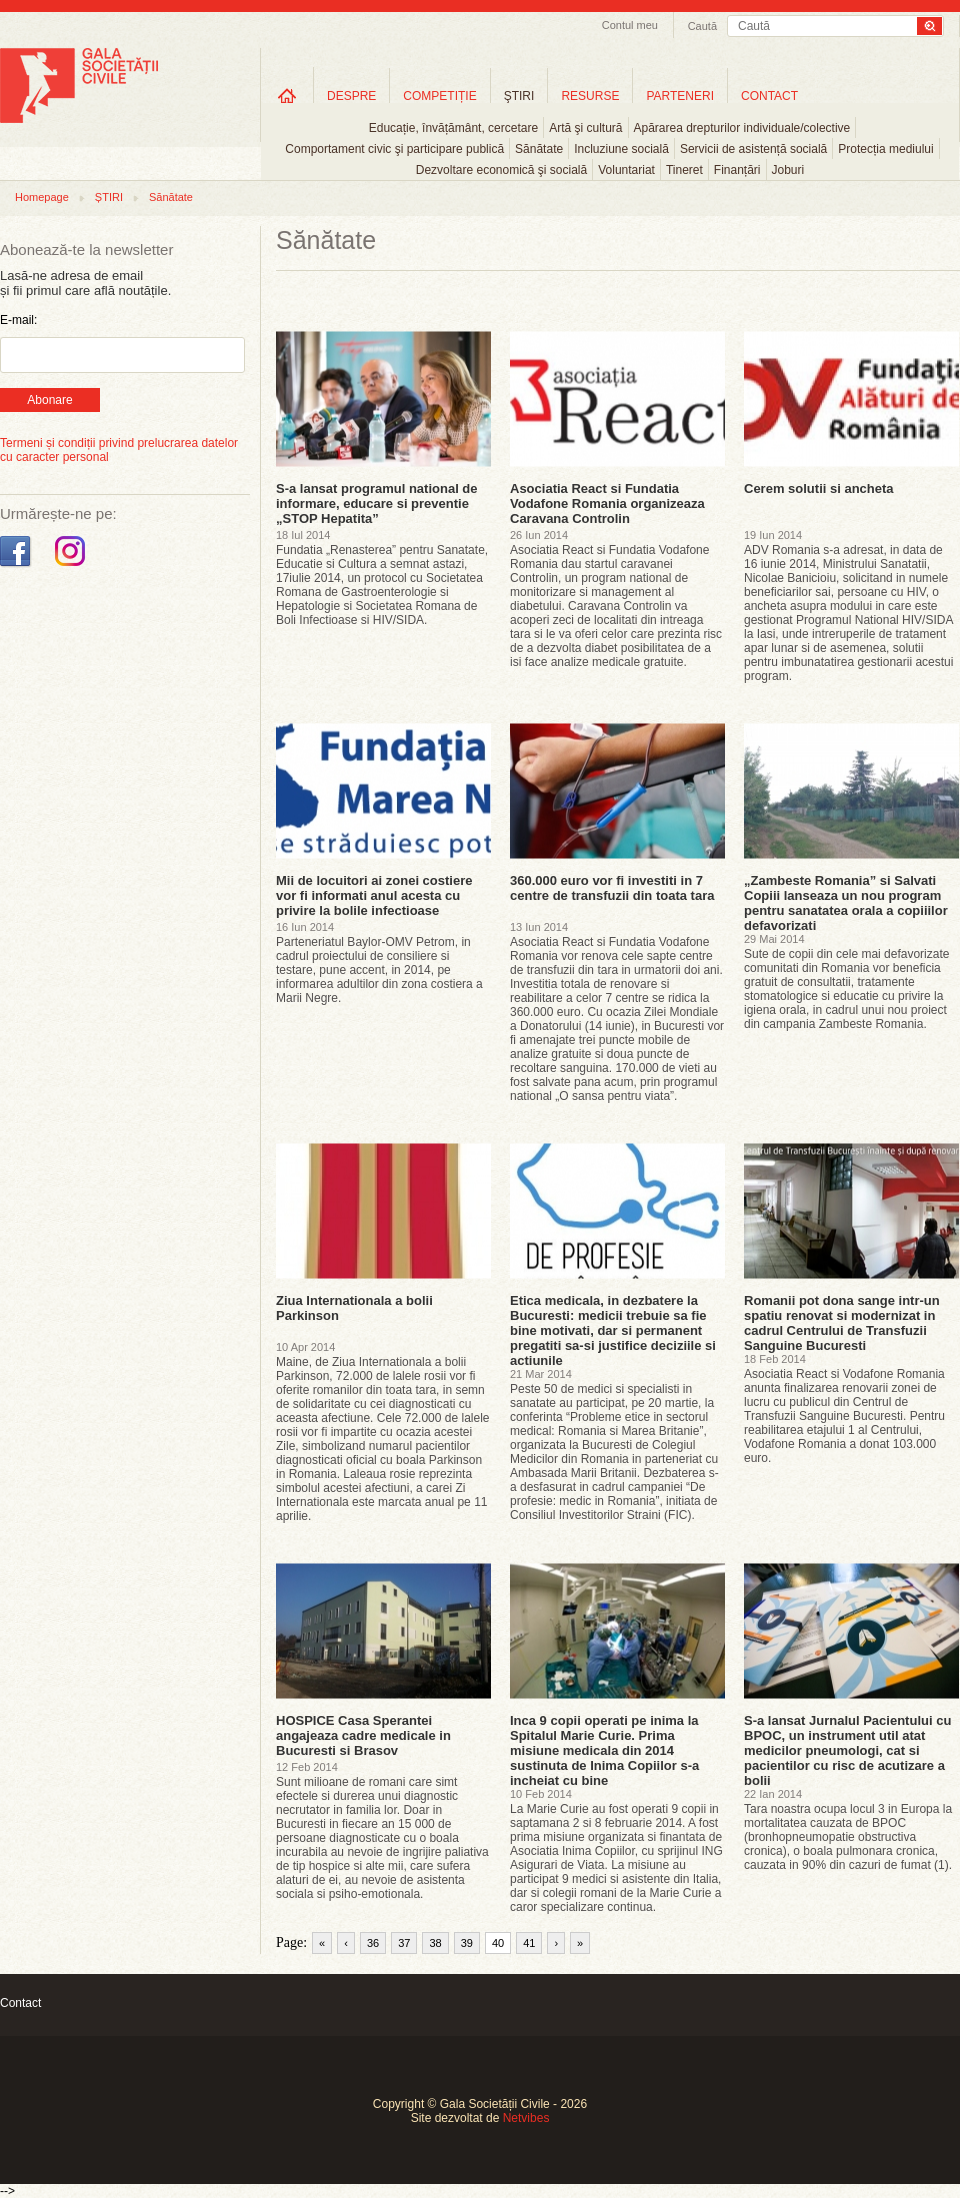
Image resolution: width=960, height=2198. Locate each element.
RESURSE (590, 96)
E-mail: (18, 320)
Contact (20, 2003)
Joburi (788, 170)
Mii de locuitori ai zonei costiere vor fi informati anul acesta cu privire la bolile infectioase (374, 895)
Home (287, 95)
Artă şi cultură (585, 128)
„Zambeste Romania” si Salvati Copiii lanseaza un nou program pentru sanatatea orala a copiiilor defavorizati (846, 903)
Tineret (684, 170)
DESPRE (351, 96)
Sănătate (539, 149)
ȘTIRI (109, 197)
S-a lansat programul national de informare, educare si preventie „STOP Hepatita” (377, 503)
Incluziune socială (621, 149)
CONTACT (769, 96)
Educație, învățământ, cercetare (453, 128)
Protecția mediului (885, 149)
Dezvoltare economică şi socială (501, 170)
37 (404, 1943)
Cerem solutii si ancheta (819, 488)
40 (498, 1943)
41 (529, 1943)
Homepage (42, 197)
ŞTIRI (519, 96)
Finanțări (737, 170)
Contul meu (630, 25)
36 (373, 1943)
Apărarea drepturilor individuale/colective (742, 128)
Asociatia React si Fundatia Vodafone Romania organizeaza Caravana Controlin (607, 503)
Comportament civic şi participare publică (394, 149)
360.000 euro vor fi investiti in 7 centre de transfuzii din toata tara (612, 888)
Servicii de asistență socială (753, 149)
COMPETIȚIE (439, 96)
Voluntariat (626, 170)
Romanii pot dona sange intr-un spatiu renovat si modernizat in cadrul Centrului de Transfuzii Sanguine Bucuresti (842, 1323)
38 (435, 1943)
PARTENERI (680, 96)
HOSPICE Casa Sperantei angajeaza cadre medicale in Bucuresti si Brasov (363, 1735)
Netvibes (526, 2118)
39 (467, 1943)
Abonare (49, 400)
